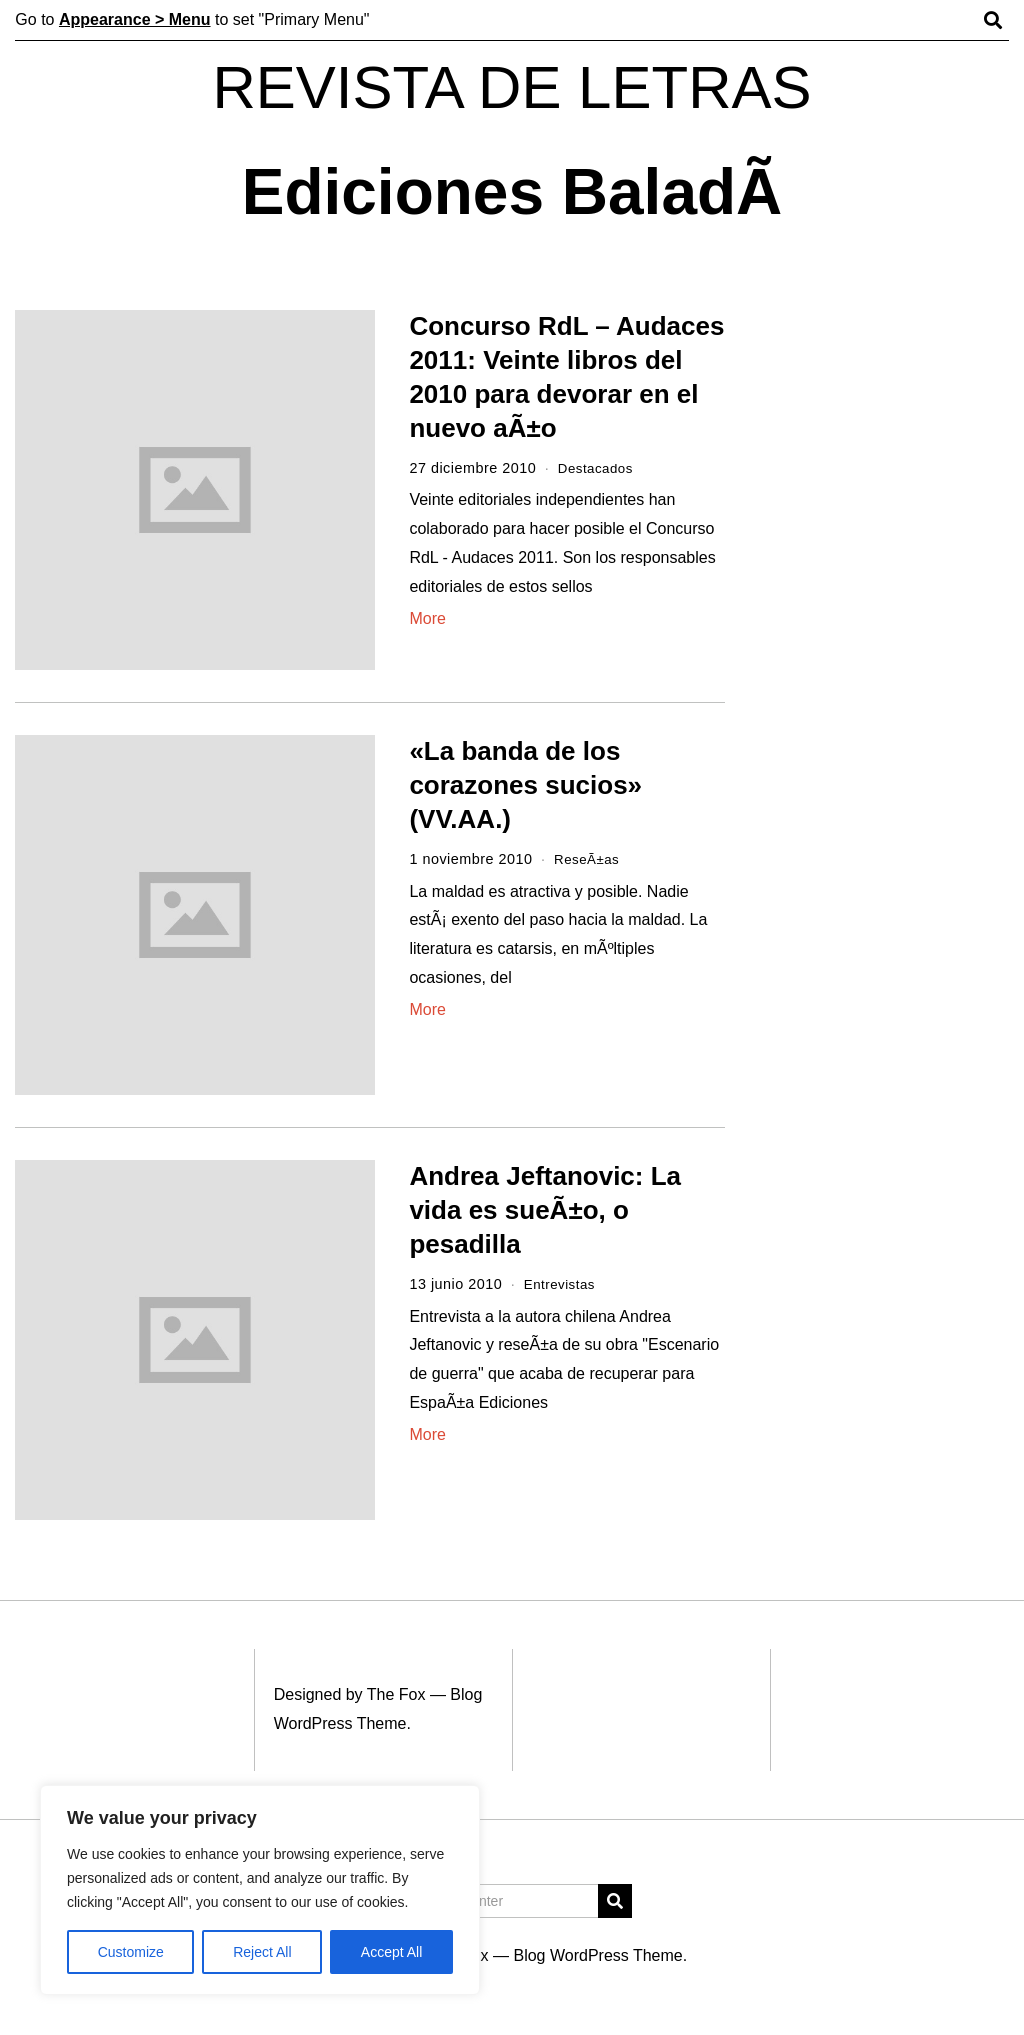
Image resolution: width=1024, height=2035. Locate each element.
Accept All (391, 1952)
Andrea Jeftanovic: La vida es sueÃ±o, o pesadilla (545, 1210)
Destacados (598, 468)
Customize (131, 1952)
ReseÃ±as (589, 859)
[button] (615, 1901)
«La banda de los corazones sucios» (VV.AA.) (525, 785)
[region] (260, 1890)
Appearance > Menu (135, 19)
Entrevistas (562, 1284)
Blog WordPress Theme (597, 1955)
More (427, 618)
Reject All (262, 1952)
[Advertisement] (887, 618)
